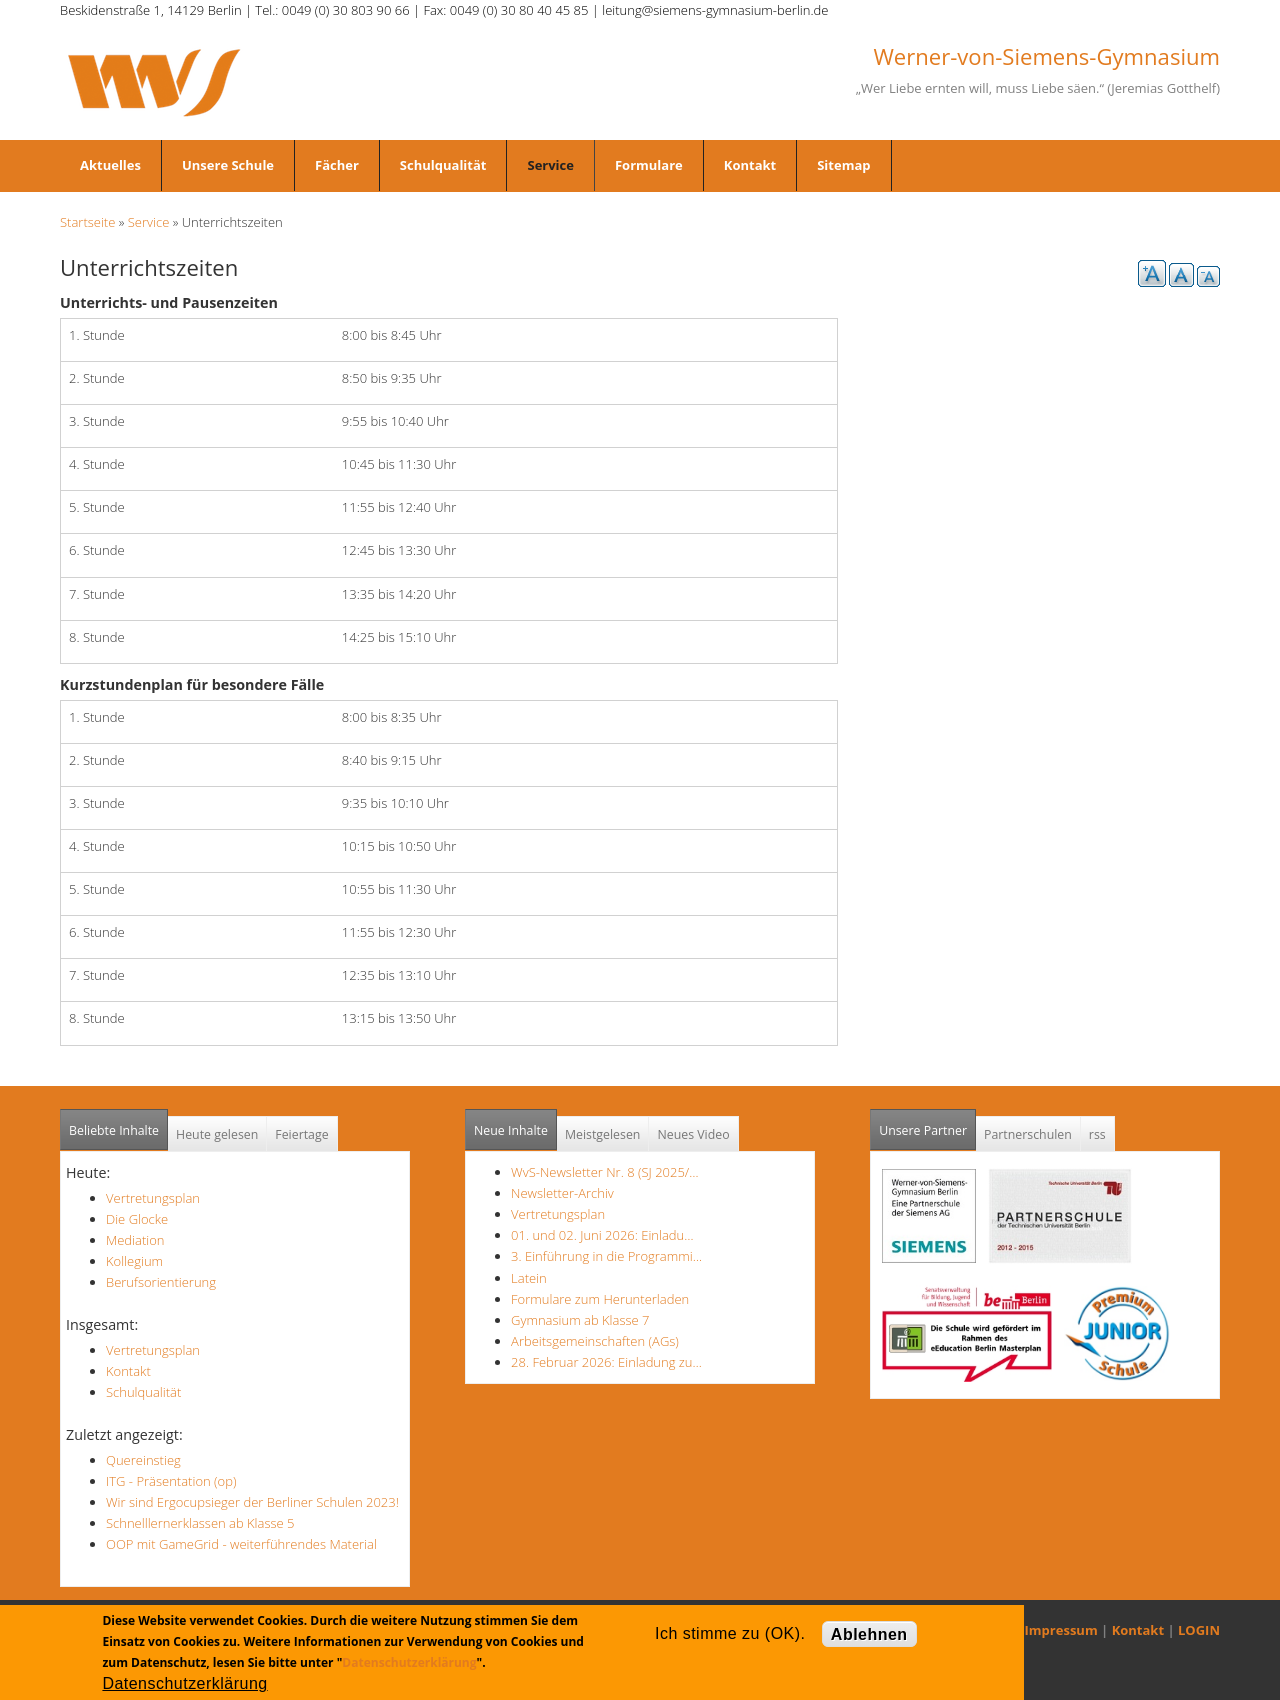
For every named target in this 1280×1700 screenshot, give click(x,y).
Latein (529, 1278)
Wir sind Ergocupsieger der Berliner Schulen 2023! (252, 1502)
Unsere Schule (228, 165)
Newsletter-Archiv (562, 1193)
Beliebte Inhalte (114, 1130)
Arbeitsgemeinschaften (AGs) (595, 1341)
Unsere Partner (927, 1124)
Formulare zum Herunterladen (600, 1299)
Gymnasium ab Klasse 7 (580, 1320)
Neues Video (693, 1134)
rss (1097, 1134)
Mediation (135, 1240)
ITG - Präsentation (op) (171, 1481)
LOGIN (1199, 1630)
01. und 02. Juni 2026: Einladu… (602, 1235)
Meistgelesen (603, 1134)
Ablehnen (869, 1634)
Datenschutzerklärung (409, 1662)
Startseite (87, 222)
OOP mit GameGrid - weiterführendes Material (241, 1544)
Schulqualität (443, 165)
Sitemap (843, 165)
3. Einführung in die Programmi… (606, 1256)
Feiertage (301, 1134)
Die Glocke (137, 1219)
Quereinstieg (143, 1460)
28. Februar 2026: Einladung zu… (606, 1362)
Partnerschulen (1028, 1134)
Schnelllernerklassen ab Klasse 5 (200, 1523)
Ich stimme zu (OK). (730, 1633)
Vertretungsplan (153, 1198)
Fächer (337, 165)
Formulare (649, 165)
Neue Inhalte (511, 1130)
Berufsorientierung (161, 1282)
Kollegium (134, 1261)
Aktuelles (110, 165)
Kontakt (750, 165)
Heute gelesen (217, 1134)
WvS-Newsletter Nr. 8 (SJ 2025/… (605, 1172)
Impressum (1061, 1630)
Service (550, 165)
